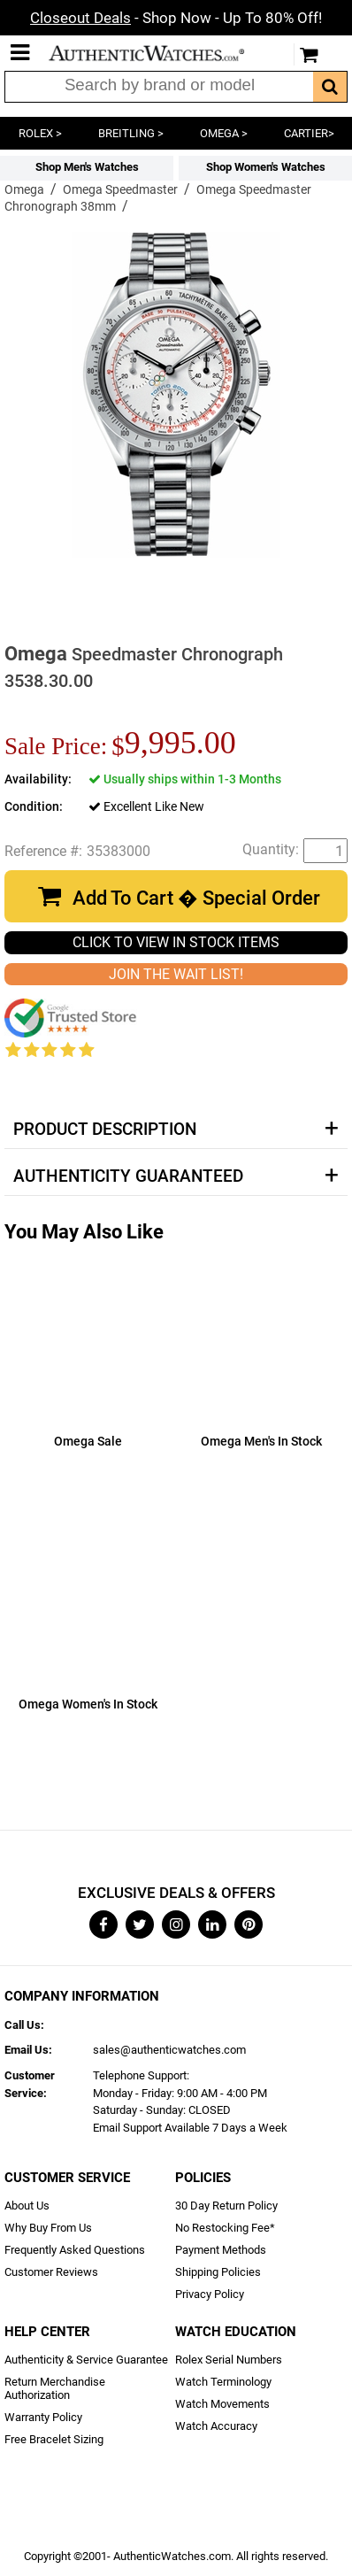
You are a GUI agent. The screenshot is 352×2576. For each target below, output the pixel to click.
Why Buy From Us (48, 2227)
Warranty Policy (43, 2417)
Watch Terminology (223, 2381)
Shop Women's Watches (265, 167)
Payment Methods (220, 2249)
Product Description (104, 1129)
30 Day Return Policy (226, 2205)
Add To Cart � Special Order (196, 898)
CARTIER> (309, 133)
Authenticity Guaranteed (128, 1176)
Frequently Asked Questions (74, 2249)
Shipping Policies (218, 2272)
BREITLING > (131, 133)
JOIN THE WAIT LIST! (176, 974)
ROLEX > (40, 133)
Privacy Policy (209, 2294)
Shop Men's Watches (87, 167)
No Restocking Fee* (225, 2227)
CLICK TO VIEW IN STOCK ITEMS (176, 942)
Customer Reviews (51, 2272)
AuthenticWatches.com (158, 53)
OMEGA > (224, 133)
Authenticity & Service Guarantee (86, 2359)
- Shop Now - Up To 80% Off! (176, 18)
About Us (27, 2205)
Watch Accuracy (216, 2426)
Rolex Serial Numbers (228, 2359)
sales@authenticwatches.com (169, 2049)
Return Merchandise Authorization (54, 2388)
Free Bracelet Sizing (53, 2439)
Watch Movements (222, 2403)
